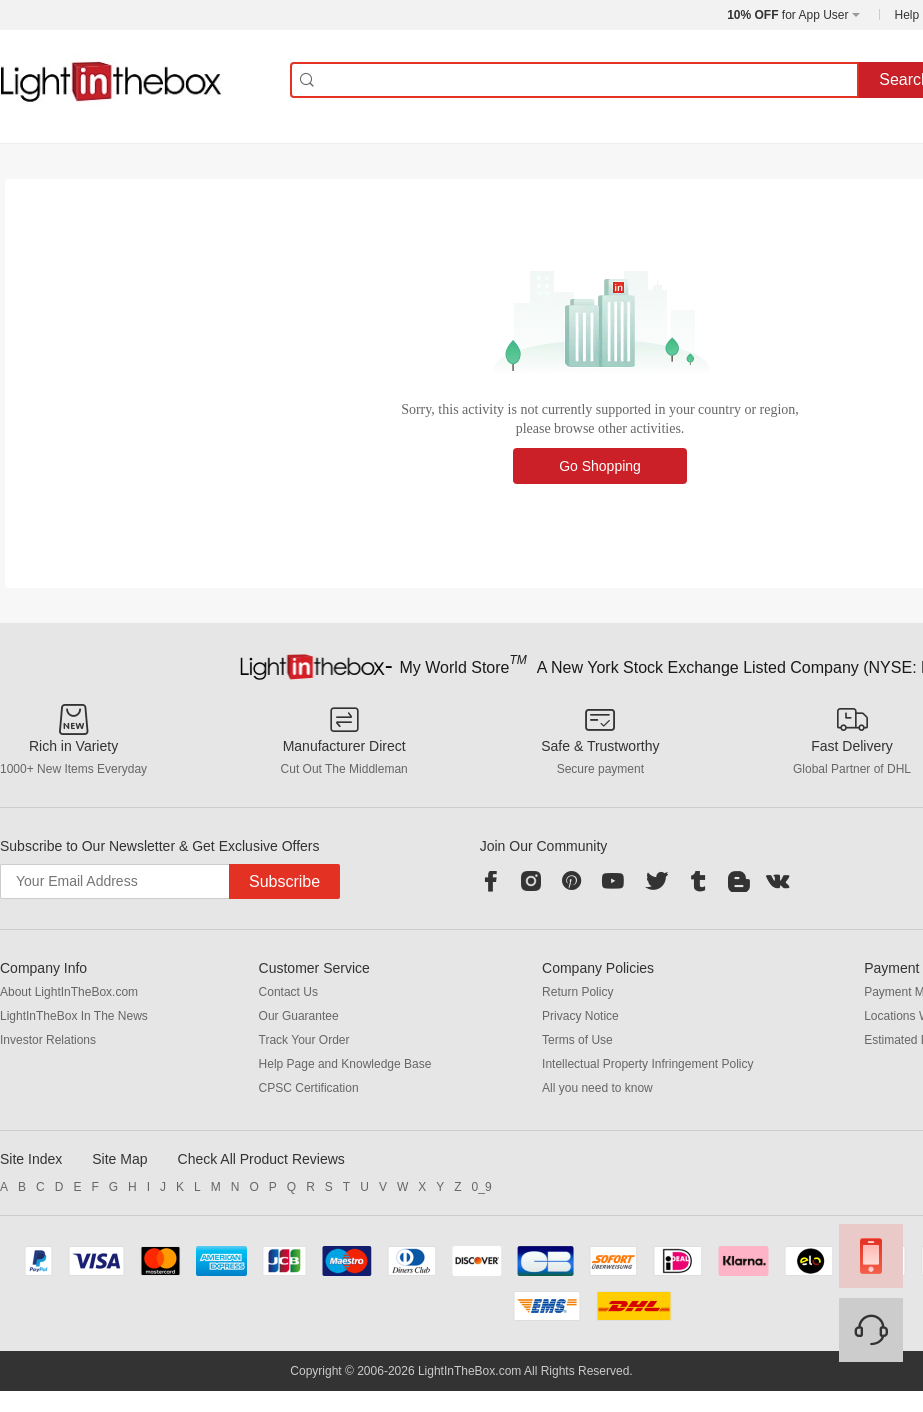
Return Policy (577, 992)
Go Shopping (600, 466)
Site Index (31, 1159)
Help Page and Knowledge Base (345, 1064)
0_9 (482, 1187)
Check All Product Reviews (261, 1159)
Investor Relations (48, 1040)
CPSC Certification (309, 1088)
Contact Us (288, 992)
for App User (787, 15)
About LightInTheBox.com (69, 992)
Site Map (119, 1159)
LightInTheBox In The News (74, 1016)
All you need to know (597, 1088)
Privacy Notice (580, 1016)
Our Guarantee (299, 1016)
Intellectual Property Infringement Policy (647, 1064)
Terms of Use (577, 1040)
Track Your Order (304, 1040)
